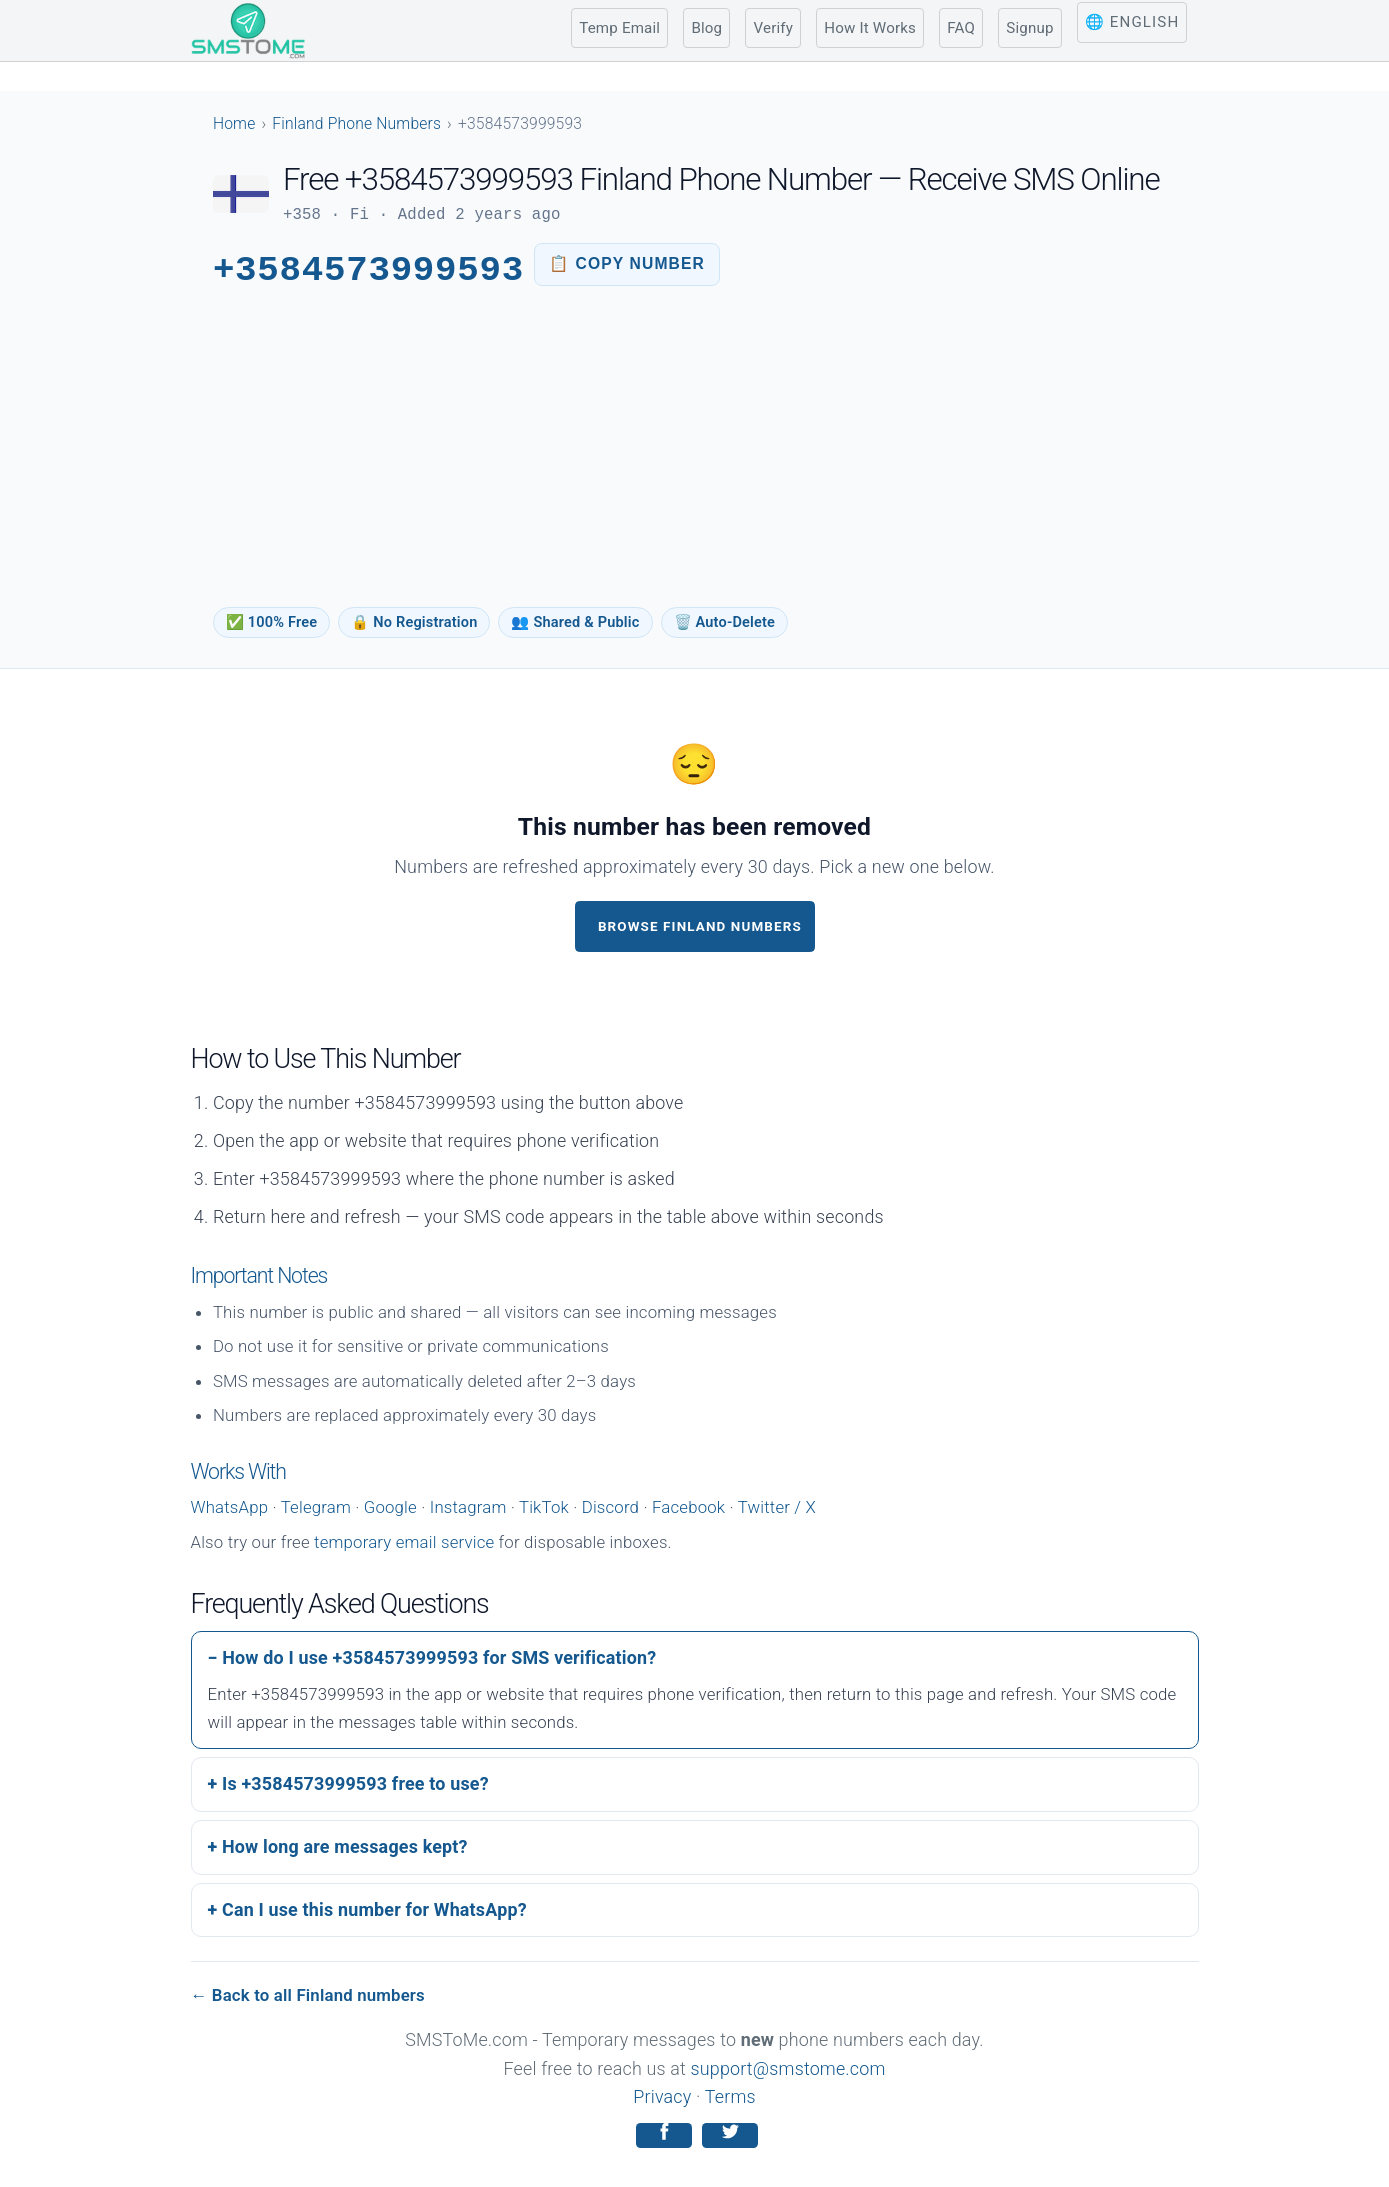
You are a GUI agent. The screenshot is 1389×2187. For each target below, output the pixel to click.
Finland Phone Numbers (356, 123)
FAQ (961, 28)
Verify (773, 28)
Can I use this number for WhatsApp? (374, 1909)
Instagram (468, 1507)
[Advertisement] (694, 453)
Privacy (662, 2096)
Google (390, 1507)
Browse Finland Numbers (700, 926)
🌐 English (1132, 22)
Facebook (688, 1507)
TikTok (544, 1507)
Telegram (316, 1507)
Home (234, 123)
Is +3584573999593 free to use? (355, 1783)
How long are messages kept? (345, 1846)
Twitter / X (777, 1507)
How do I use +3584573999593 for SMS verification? (439, 1657)
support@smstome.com (788, 2068)
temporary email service (404, 1542)
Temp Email (619, 28)
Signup (1029, 28)
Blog (706, 28)
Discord (610, 1507)
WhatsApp (230, 1507)
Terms (730, 2096)
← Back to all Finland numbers (308, 1995)
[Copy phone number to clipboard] (627, 264)
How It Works (870, 28)
